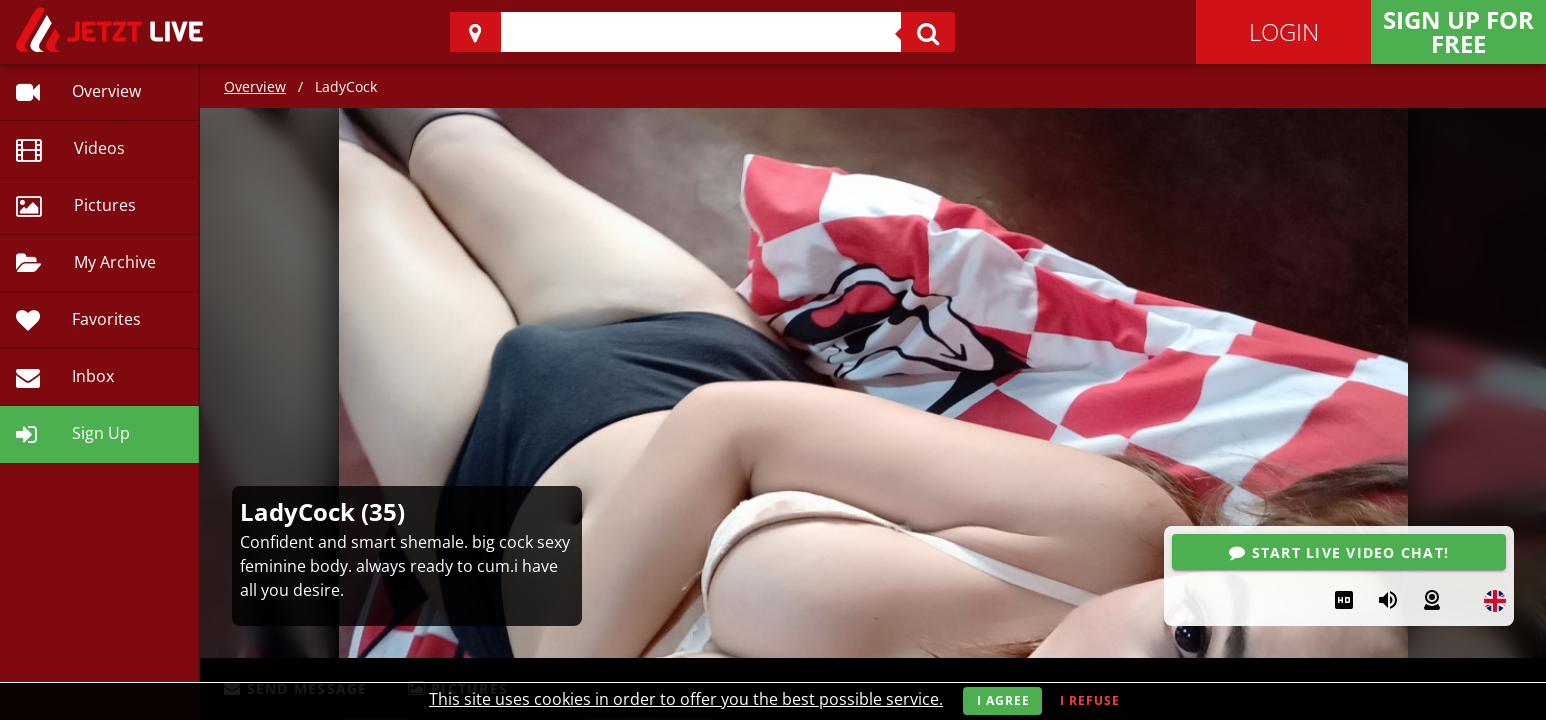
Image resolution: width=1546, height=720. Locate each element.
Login (1284, 31)
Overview (255, 86)
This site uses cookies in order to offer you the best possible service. (686, 699)
